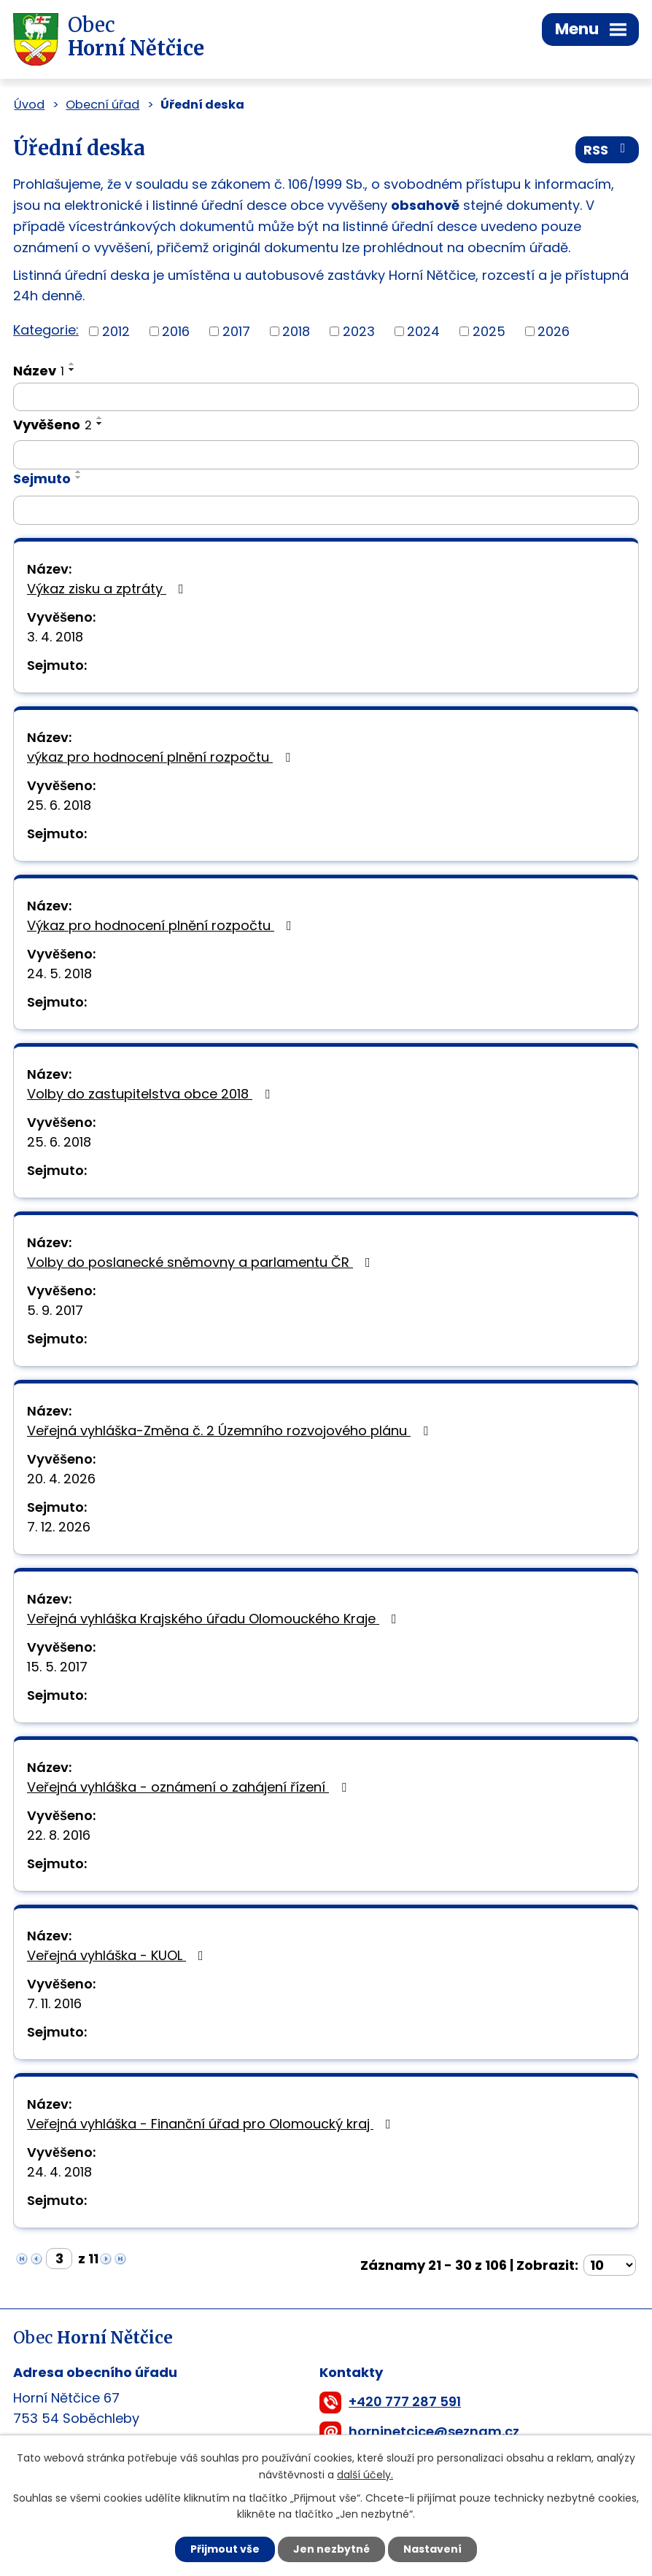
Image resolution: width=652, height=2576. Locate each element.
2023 (359, 331)
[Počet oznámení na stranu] (609, 2265)
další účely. (365, 2474)
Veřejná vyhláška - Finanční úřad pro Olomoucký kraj (212, 2124)
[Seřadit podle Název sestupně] (72, 369)
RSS (607, 150)
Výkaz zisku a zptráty (108, 588)
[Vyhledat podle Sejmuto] (326, 510)
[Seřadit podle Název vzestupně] (72, 364)
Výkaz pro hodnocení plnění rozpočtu (162, 925)
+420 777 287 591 (405, 2401)
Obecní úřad (102, 104)
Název (38, 371)
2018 (296, 331)
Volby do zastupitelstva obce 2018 (151, 1094)
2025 (489, 331)
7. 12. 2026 (58, 1527)
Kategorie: (46, 330)
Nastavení (432, 2549)
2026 (553, 331)
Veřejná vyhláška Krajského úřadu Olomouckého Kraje (215, 1618)
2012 (116, 331)
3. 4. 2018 (55, 637)
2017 (236, 331)
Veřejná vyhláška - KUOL (118, 1955)
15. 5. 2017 (57, 1667)
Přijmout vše (225, 2549)
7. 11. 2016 (54, 2003)
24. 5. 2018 (59, 973)
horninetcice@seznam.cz (434, 2431)
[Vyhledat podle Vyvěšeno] (326, 454)
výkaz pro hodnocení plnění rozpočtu (161, 757)
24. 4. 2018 (59, 2172)
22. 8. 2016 (58, 1835)
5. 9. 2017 (55, 1310)
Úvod (29, 104)
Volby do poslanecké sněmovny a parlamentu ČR (201, 1262)
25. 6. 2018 (59, 805)
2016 (176, 331)
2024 (423, 331)
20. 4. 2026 (61, 1479)
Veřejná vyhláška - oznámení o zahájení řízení (189, 1787)
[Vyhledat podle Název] (326, 397)
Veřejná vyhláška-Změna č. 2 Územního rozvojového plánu (230, 1430)
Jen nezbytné (331, 2549)
